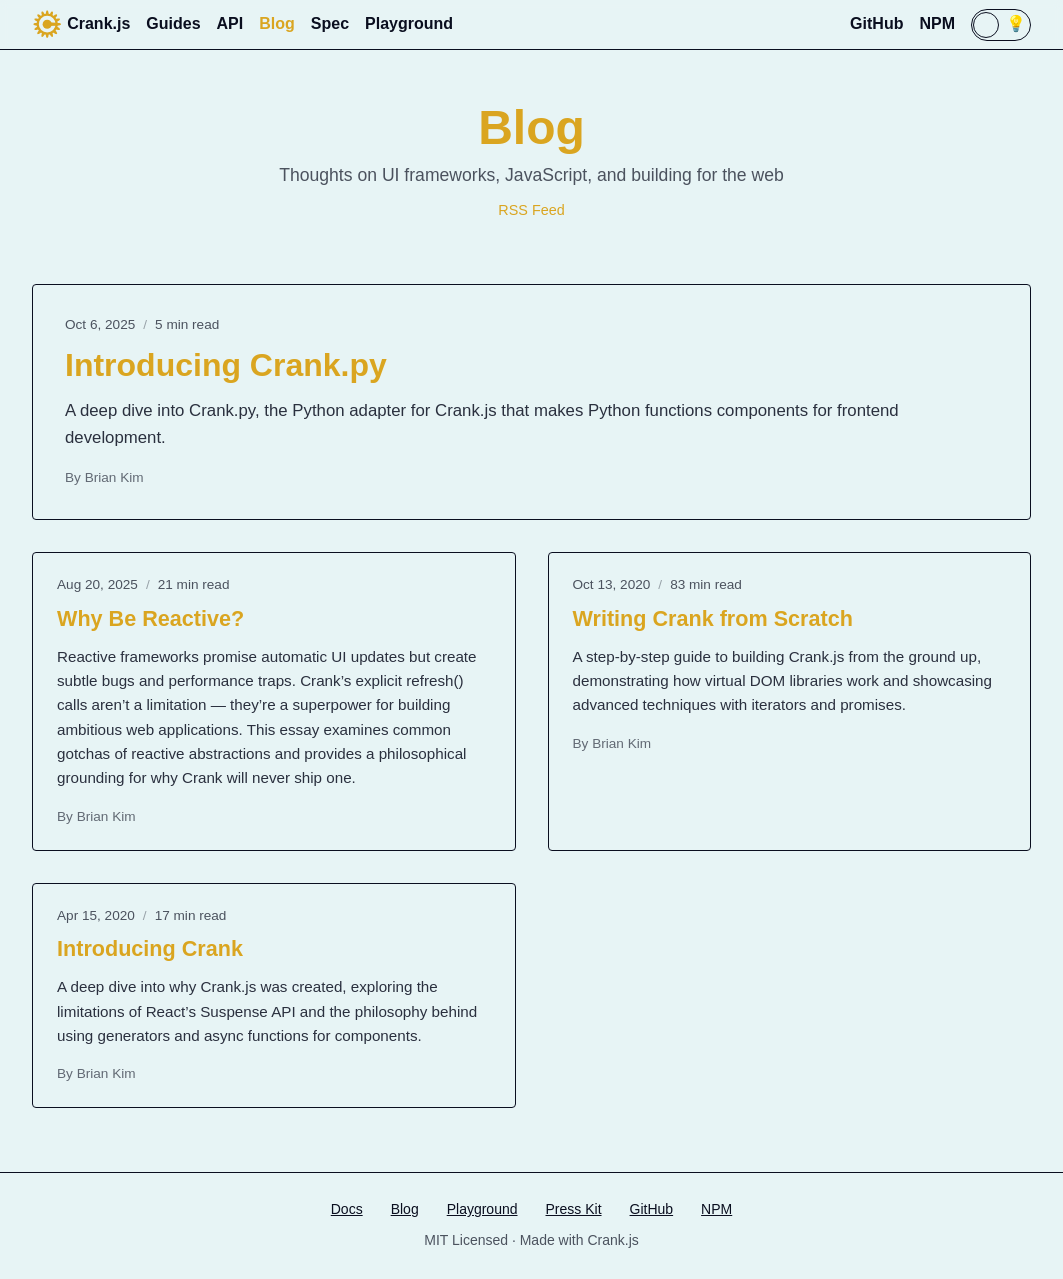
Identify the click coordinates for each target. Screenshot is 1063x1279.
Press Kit (574, 1209)
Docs (347, 1209)
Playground (409, 23)
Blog (277, 23)
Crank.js (81, 24)
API (230, 23)
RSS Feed (531, 210)
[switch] (1001, 25)
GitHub (876, 23)
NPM (937, 23)
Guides (173, 23)
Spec (330, 23)
